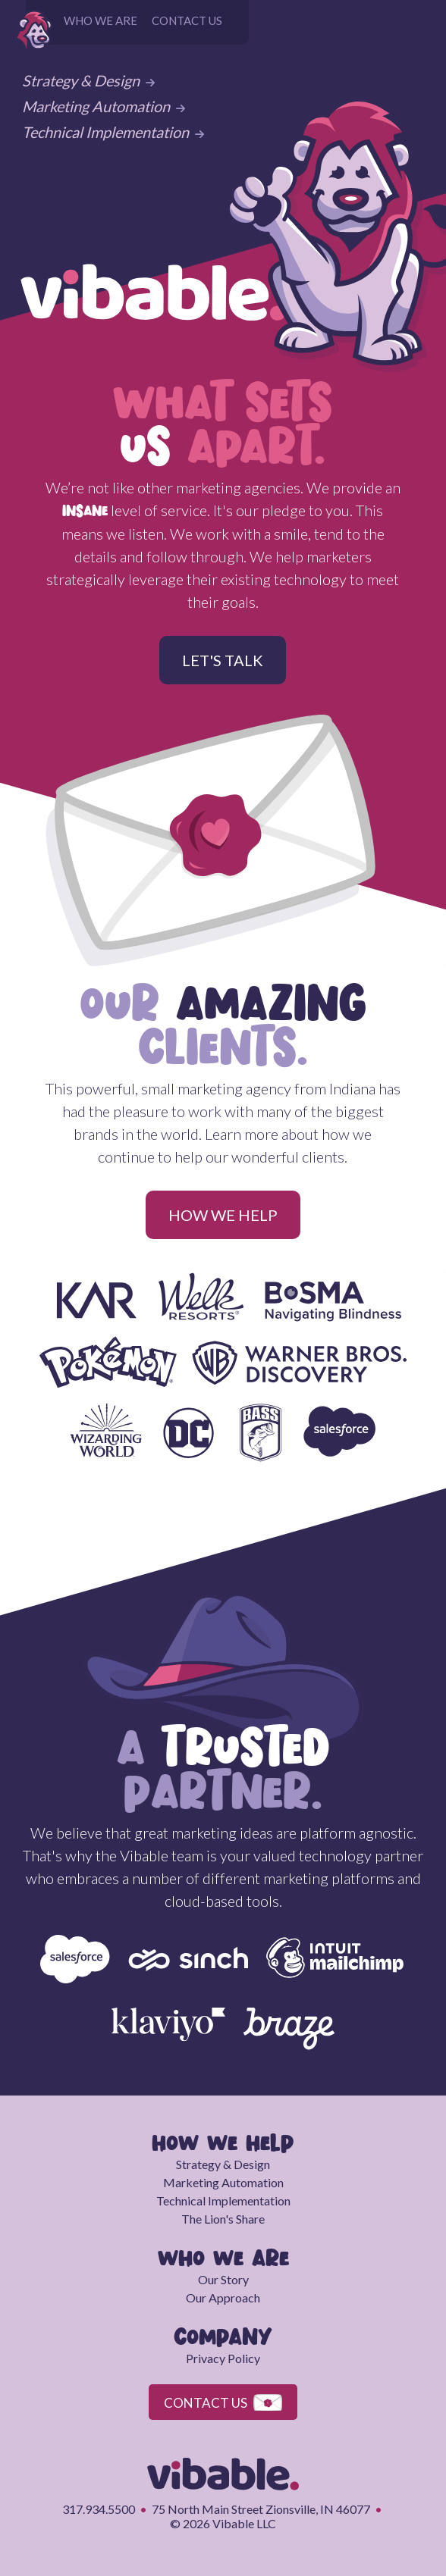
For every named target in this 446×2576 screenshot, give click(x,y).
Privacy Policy (223, 2358)
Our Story (223, 2279)
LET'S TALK (222, 660)
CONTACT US (187, 20)
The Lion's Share (223, 2218)
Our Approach (223, 2297)
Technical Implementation (113, 132)
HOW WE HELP (223, 1215)
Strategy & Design (88, 80)
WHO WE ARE (100, 20)
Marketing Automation (103, 106)
